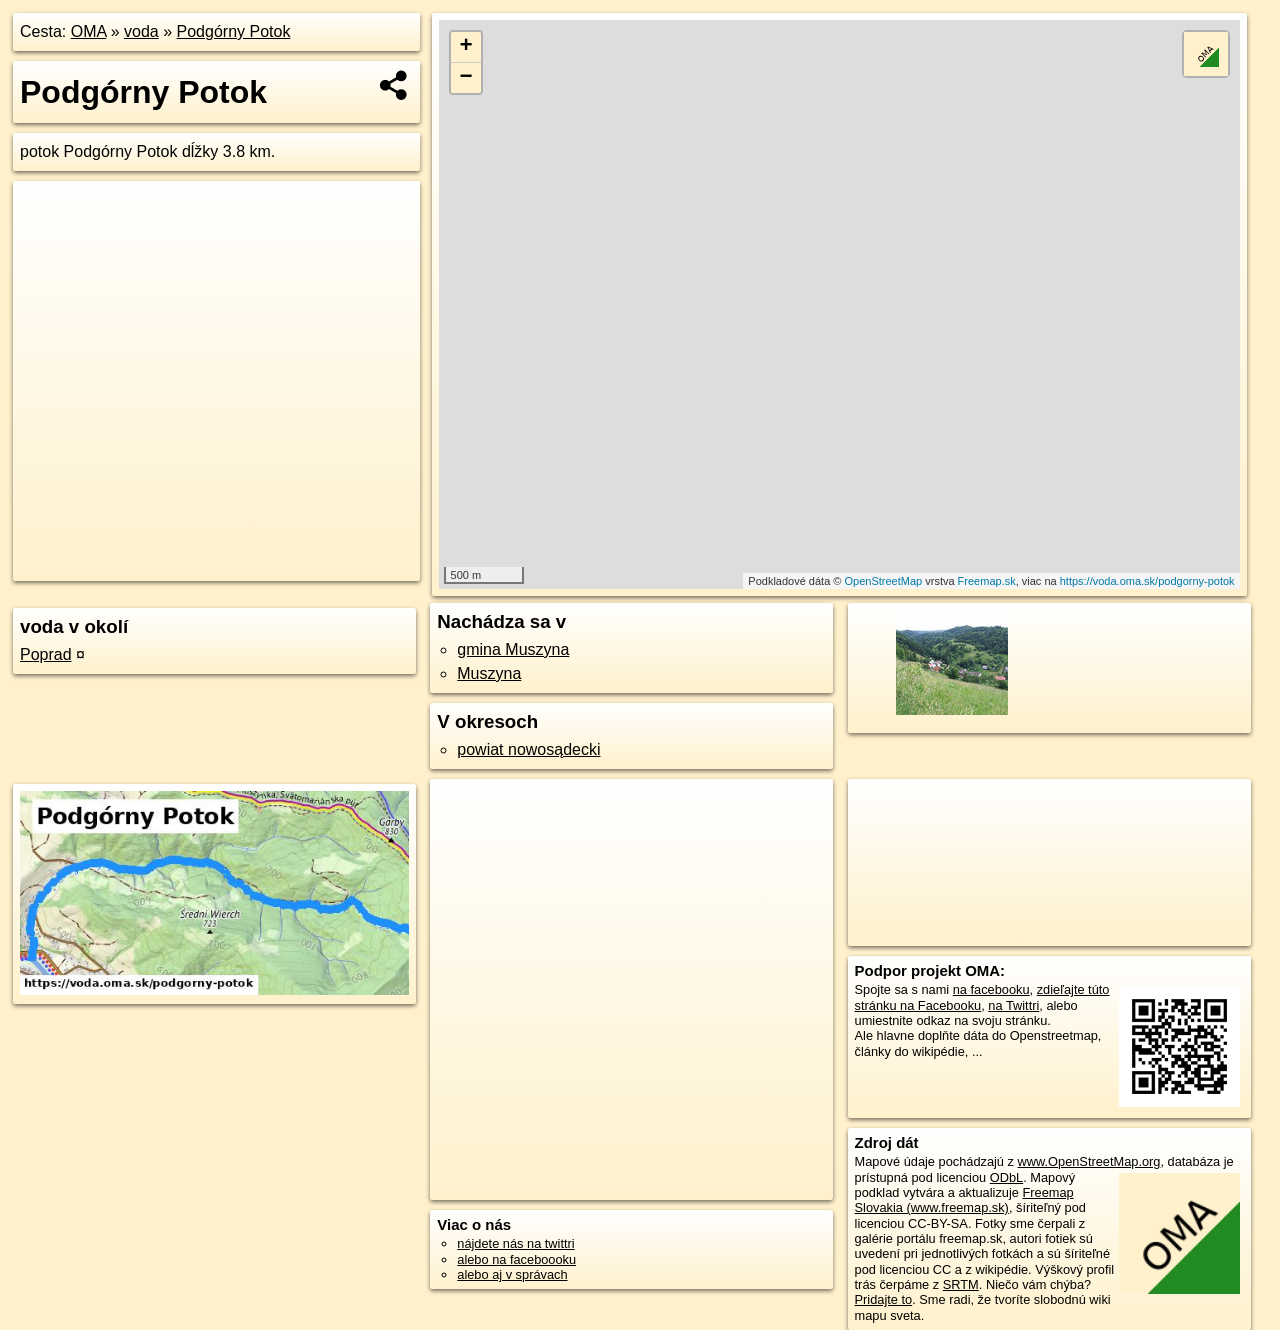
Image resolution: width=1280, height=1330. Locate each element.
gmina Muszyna (513, 649)
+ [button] (466, 47)
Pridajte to (884, 1299)
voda (141, 31)
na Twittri (1013, 1005)
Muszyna (489, 673)
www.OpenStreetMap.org (1088, 1161)
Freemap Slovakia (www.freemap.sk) (964, 1200)
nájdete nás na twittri (515, 1243)
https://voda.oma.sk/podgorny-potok (1147, 581)
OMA (89, 31)
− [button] (466, 78)
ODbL (1006, 1177)
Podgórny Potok (234, 31)
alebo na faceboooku (516, 1259)
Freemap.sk (987, 581)
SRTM (961, 1284)
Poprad (46, 654)
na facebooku (991, 989)
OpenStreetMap (884, 581)
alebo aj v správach (512, 1274)
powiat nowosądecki (528, 749)
